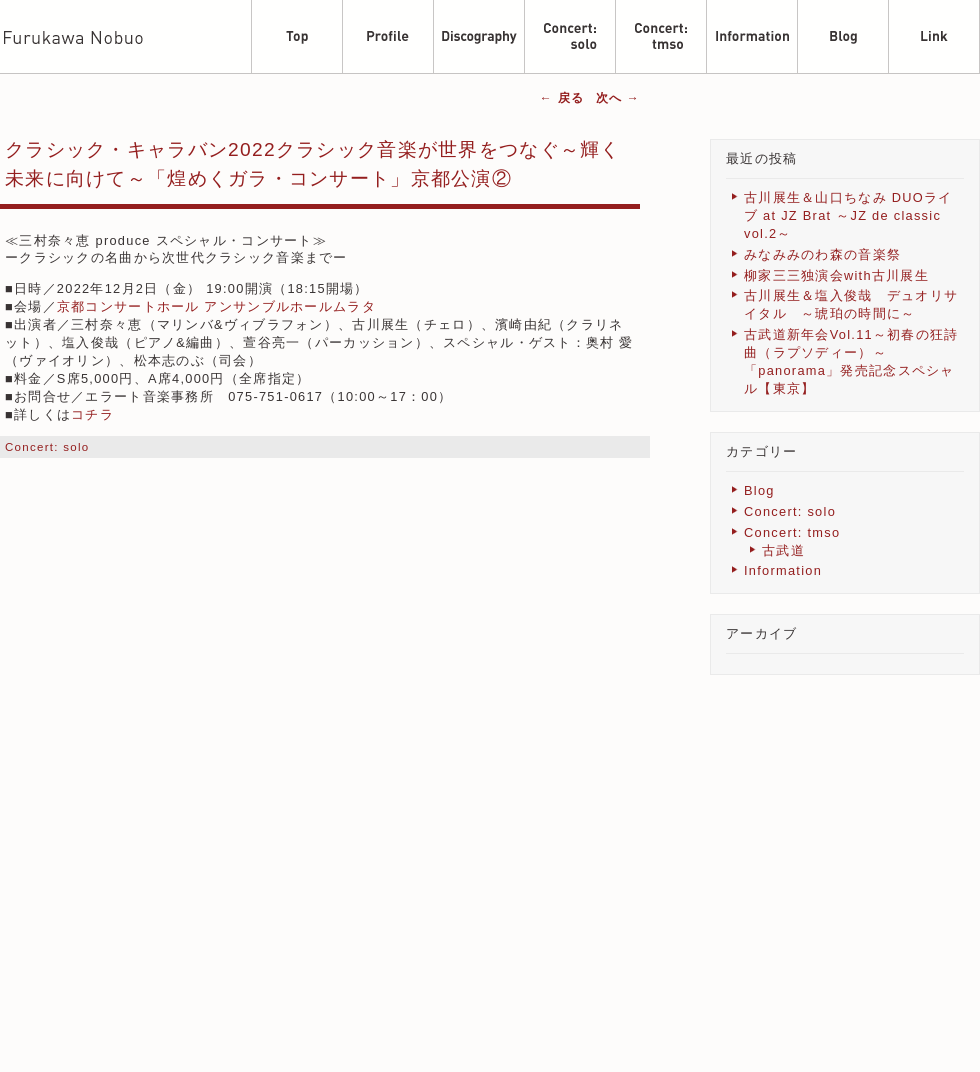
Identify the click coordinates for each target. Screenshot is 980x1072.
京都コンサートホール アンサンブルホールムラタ (216, 306)
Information (783, 570)
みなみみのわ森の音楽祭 (822, 254)
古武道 (783, 550)
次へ (618, 98)
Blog (759, 490)
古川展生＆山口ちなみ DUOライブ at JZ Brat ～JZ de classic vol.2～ (848, 215)
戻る (562, 98)
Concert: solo (47, 447)
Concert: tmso (792, 532)
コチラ (92, 414)
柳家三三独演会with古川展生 (836, 275)
